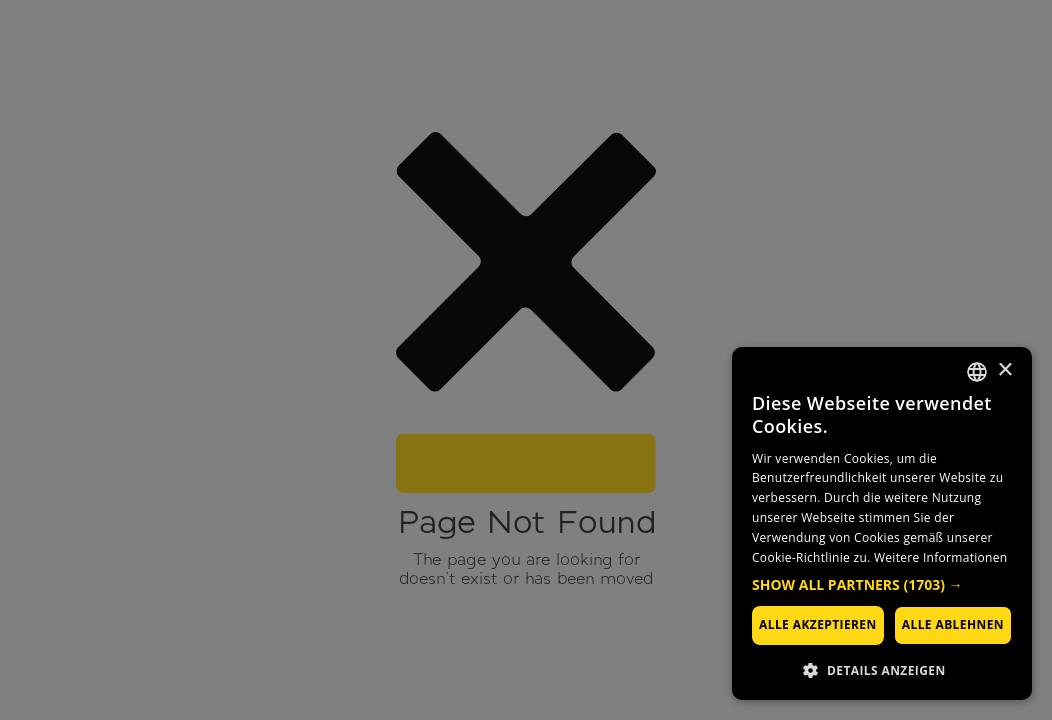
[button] (882, 585)
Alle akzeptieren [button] (818, 624)
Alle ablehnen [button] (953, 624)
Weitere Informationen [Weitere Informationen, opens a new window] (941, 557)
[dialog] (882, 523)
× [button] (1004, 370)
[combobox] (977, 372)
